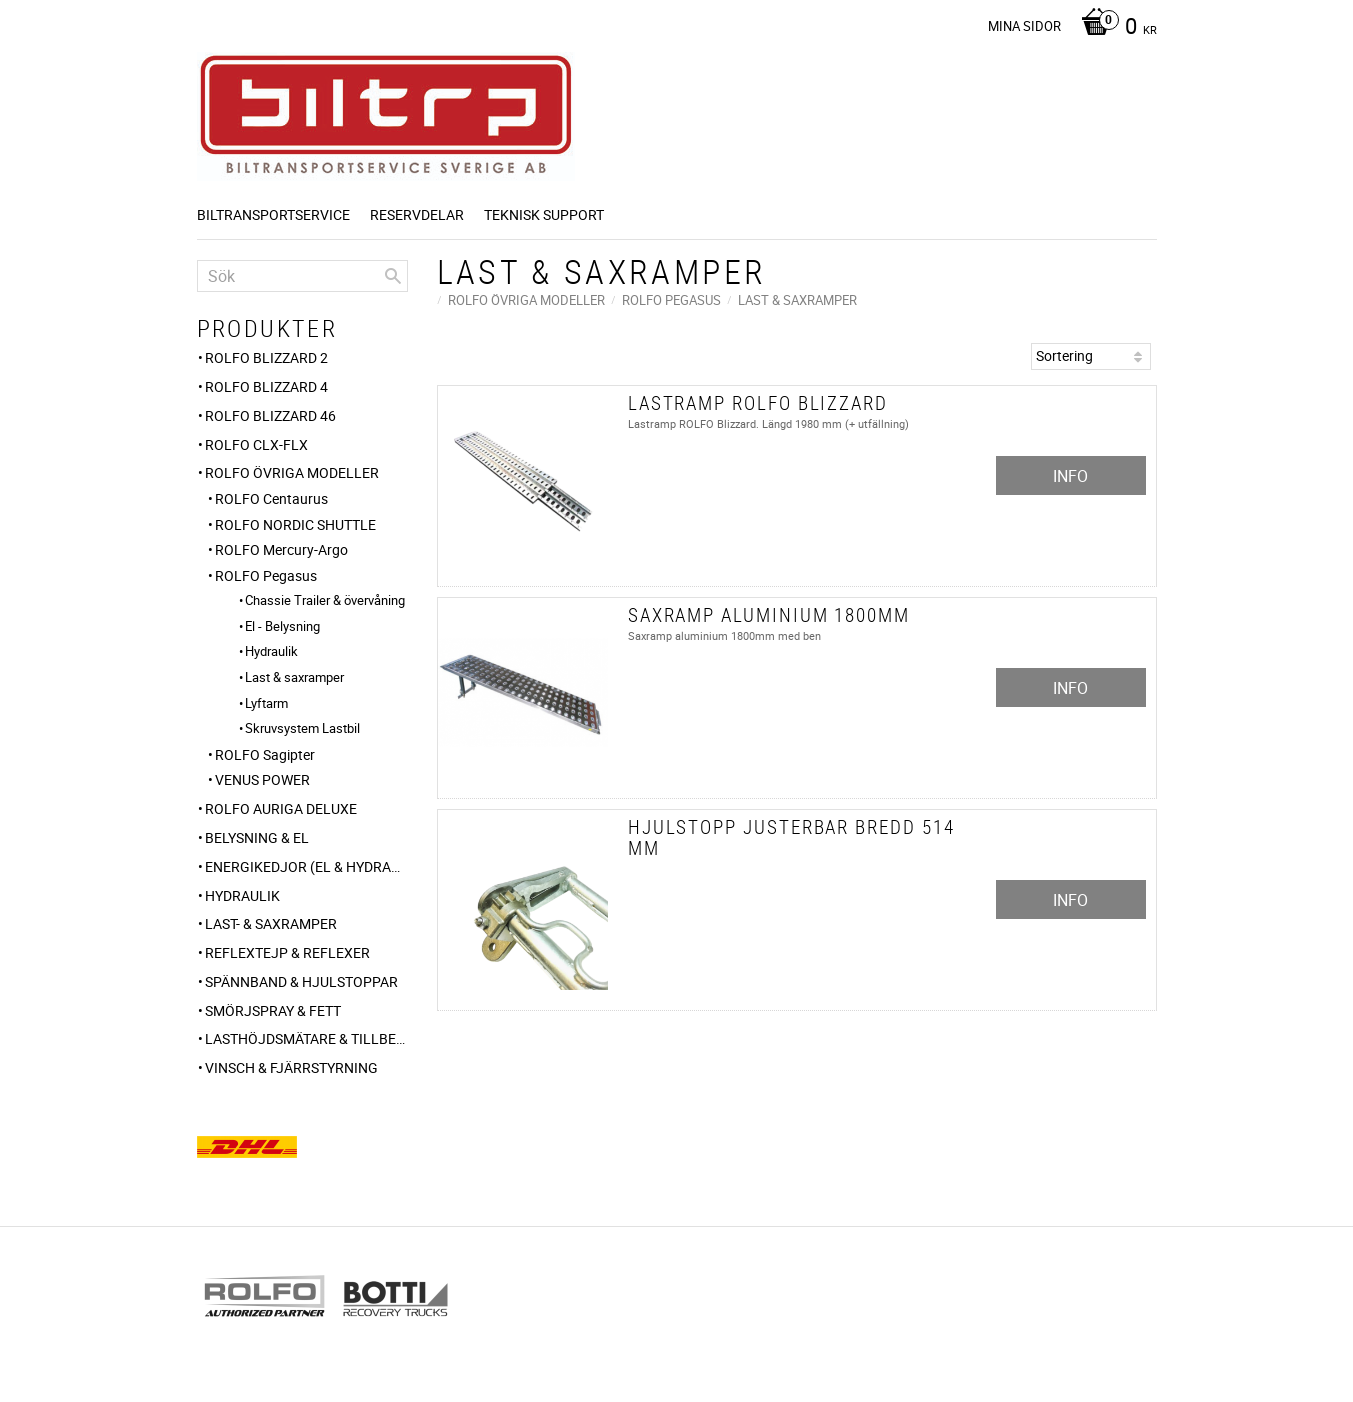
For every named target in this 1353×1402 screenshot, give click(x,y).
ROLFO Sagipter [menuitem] (265, 754)
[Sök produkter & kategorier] (302, 276)
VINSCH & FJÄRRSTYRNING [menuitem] (291, 1067)
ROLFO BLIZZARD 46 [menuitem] (270, 415)
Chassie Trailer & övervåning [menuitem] (325, 600)
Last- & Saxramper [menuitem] (271, 923)
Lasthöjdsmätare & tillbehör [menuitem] (306, 1038)
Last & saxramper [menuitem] (294, 677)
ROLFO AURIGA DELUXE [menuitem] (281, 808)
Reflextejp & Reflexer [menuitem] (287, 952)
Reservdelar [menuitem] (417, 214)
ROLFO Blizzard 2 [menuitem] (266, 357)
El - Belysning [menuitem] (282, 626)
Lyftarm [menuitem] (266, 703)
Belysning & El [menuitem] (257, 837)
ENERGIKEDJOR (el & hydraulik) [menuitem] (306, 866)
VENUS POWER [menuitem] (262, 779)
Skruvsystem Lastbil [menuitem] (302, 728)
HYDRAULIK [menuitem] (242, 895)
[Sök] (393, 276)
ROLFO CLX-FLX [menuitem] (256, 444)
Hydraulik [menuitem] (271, 651)
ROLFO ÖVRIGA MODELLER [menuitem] (292, 472)
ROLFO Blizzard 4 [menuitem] (266, 386)
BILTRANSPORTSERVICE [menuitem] (273, 214)
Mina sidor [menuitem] (1024, 26)
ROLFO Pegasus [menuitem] (266, 575)
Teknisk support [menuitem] (544, 214)
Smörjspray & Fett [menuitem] (273, 1010)
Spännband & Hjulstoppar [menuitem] (301, 981)
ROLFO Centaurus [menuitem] (271, 498)
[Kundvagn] (1114, 28)
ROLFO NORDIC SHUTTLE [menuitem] (295, 524)
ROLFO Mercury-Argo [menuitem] (281, 549)
